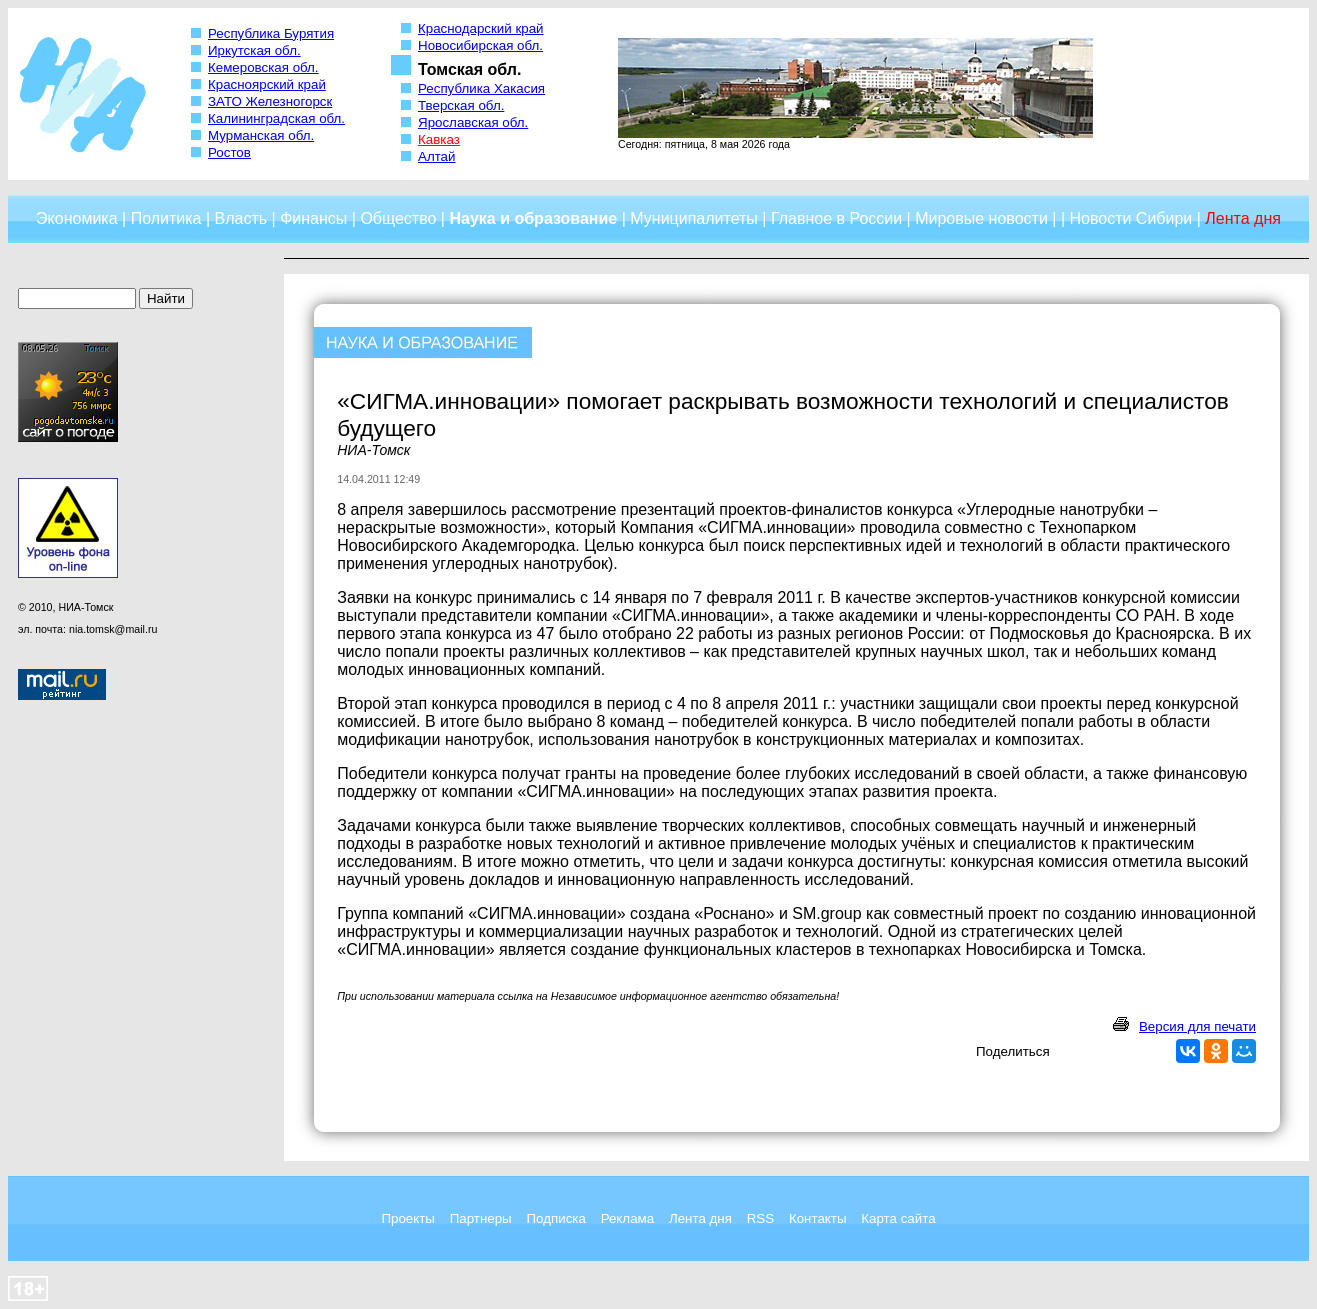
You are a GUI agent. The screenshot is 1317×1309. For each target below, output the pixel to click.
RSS (760, 1218)
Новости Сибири (1130, 218)
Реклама (627, 1218)
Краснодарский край (481, 28)
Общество (398, 218)
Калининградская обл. (276, 118)
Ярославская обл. (473, 122)
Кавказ (439, 139)
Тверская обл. (461, 105)
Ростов (229, 152)
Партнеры (481, 1218)
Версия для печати (1197, 1026)
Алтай (436, 156)
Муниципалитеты (694, 218)
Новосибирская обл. (480, 45)
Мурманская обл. (261, 135)
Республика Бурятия (271, 33)
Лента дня (700, 1218)
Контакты (818, 1218)
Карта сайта (898, 1218)
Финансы (313, 218)
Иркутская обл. (254, 50)
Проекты (407, 1218)
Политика (166, 218)
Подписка (556, 1218)
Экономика (77, 218)
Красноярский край (267, 84)
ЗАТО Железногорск (270, 101)
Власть (241, 218)
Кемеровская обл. (263, 67)
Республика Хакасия (481, 88)
